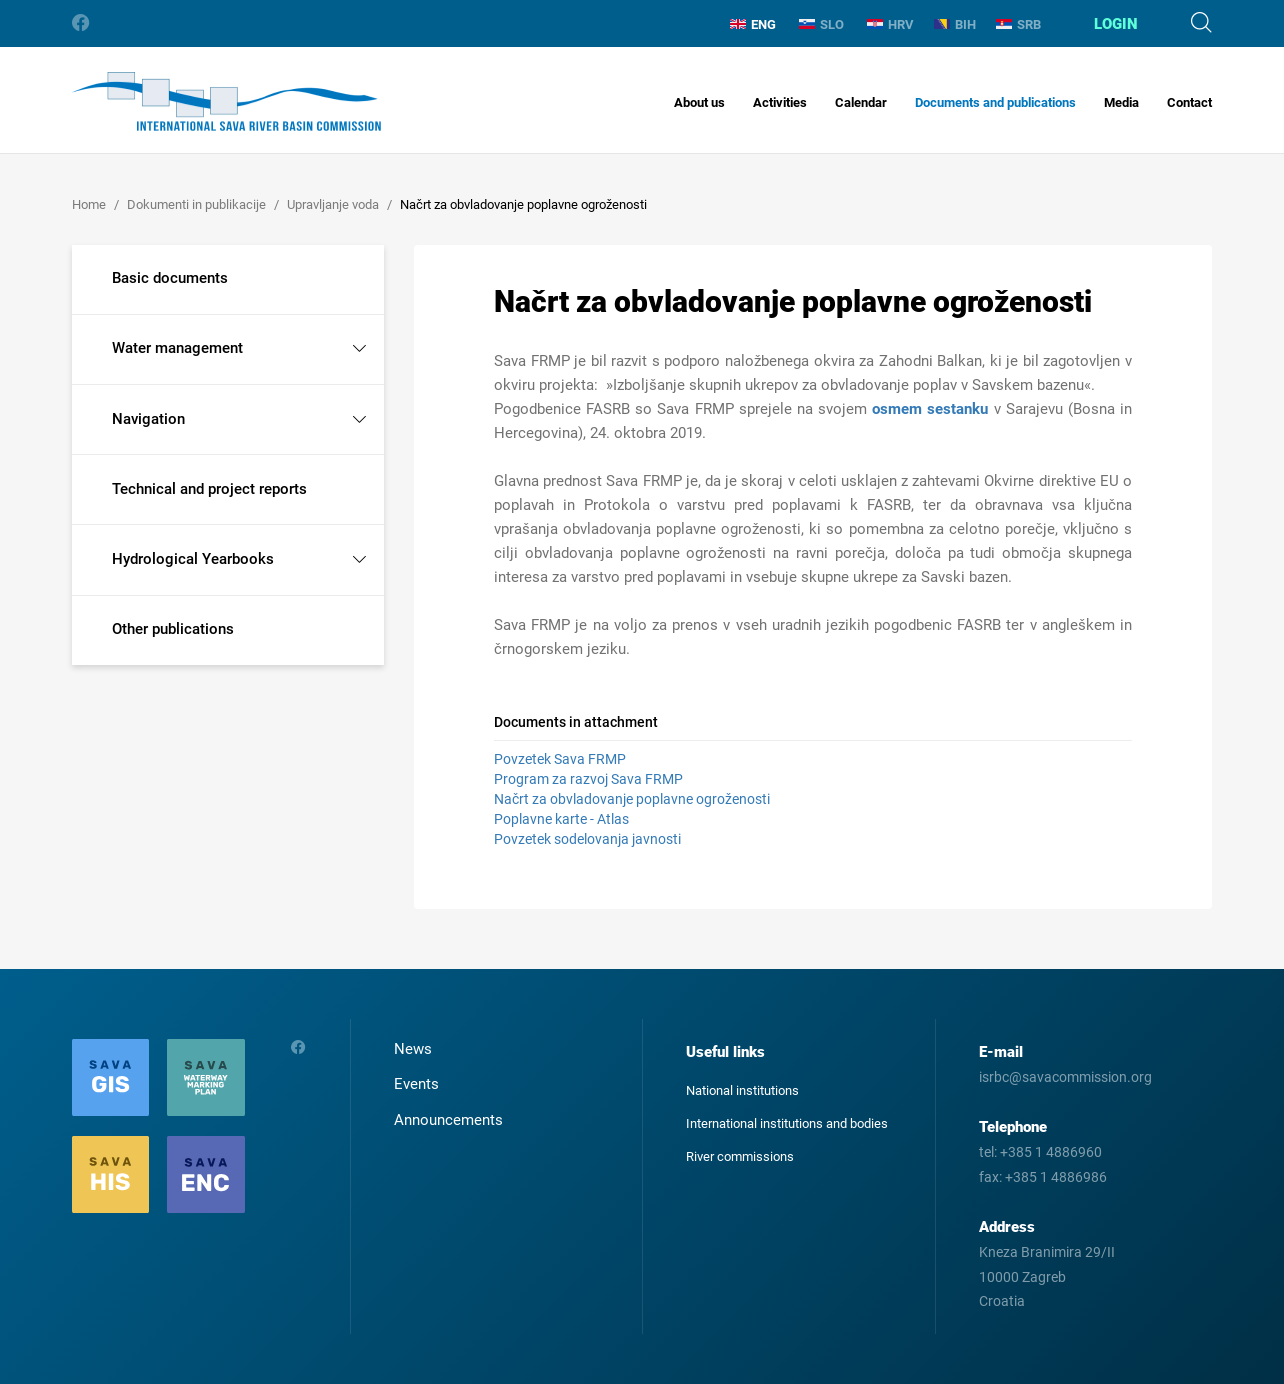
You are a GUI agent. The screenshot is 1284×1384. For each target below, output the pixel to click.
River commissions (740, 1156)
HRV (890, 24)
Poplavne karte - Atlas (561, 819)
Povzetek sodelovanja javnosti (587, 839)
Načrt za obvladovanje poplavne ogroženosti (632, 799)
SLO (821, 24)
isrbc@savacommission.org (1065, 1077)
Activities (780, 102)
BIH (955, 24)
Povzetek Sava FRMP (560, 759)
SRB (1018, 24)
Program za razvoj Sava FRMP (588, 779)
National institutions (742, 1090)
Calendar (861, 102)
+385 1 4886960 (1051, 1152)
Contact (1189, 102)
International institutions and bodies (787, 1123)
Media (1121, 102)
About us (699, 102)
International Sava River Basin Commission (226, 101)
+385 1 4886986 (1056, 1177)
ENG (753, 24)
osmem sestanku (930, 409)
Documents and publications (995, 102)
